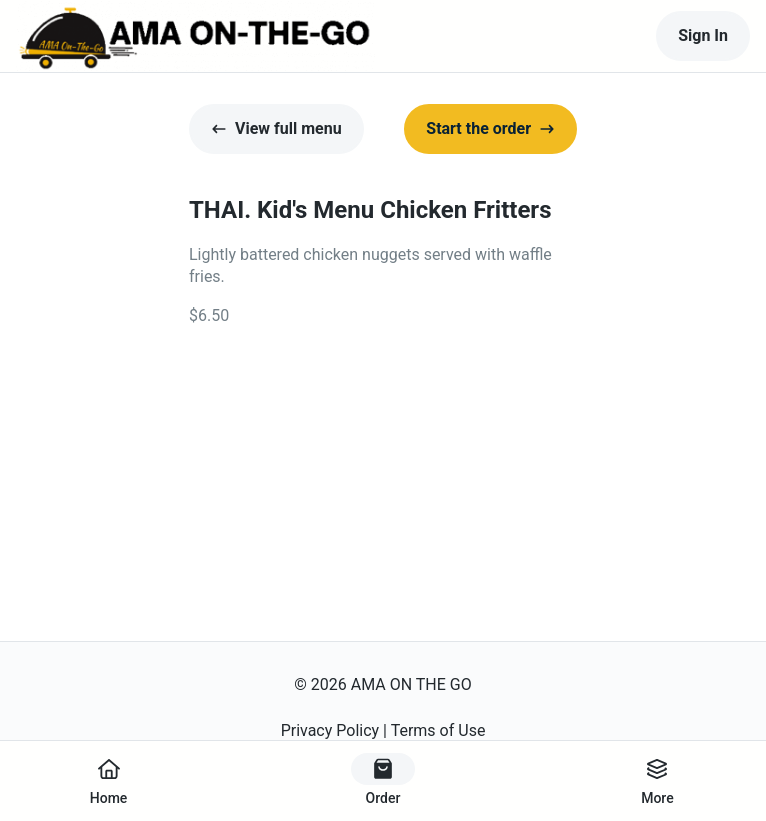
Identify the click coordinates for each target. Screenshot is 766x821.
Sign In (703, 35)
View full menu (276, 128)
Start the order (490, 128)
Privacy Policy (330, 730)
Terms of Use (438, 730)
